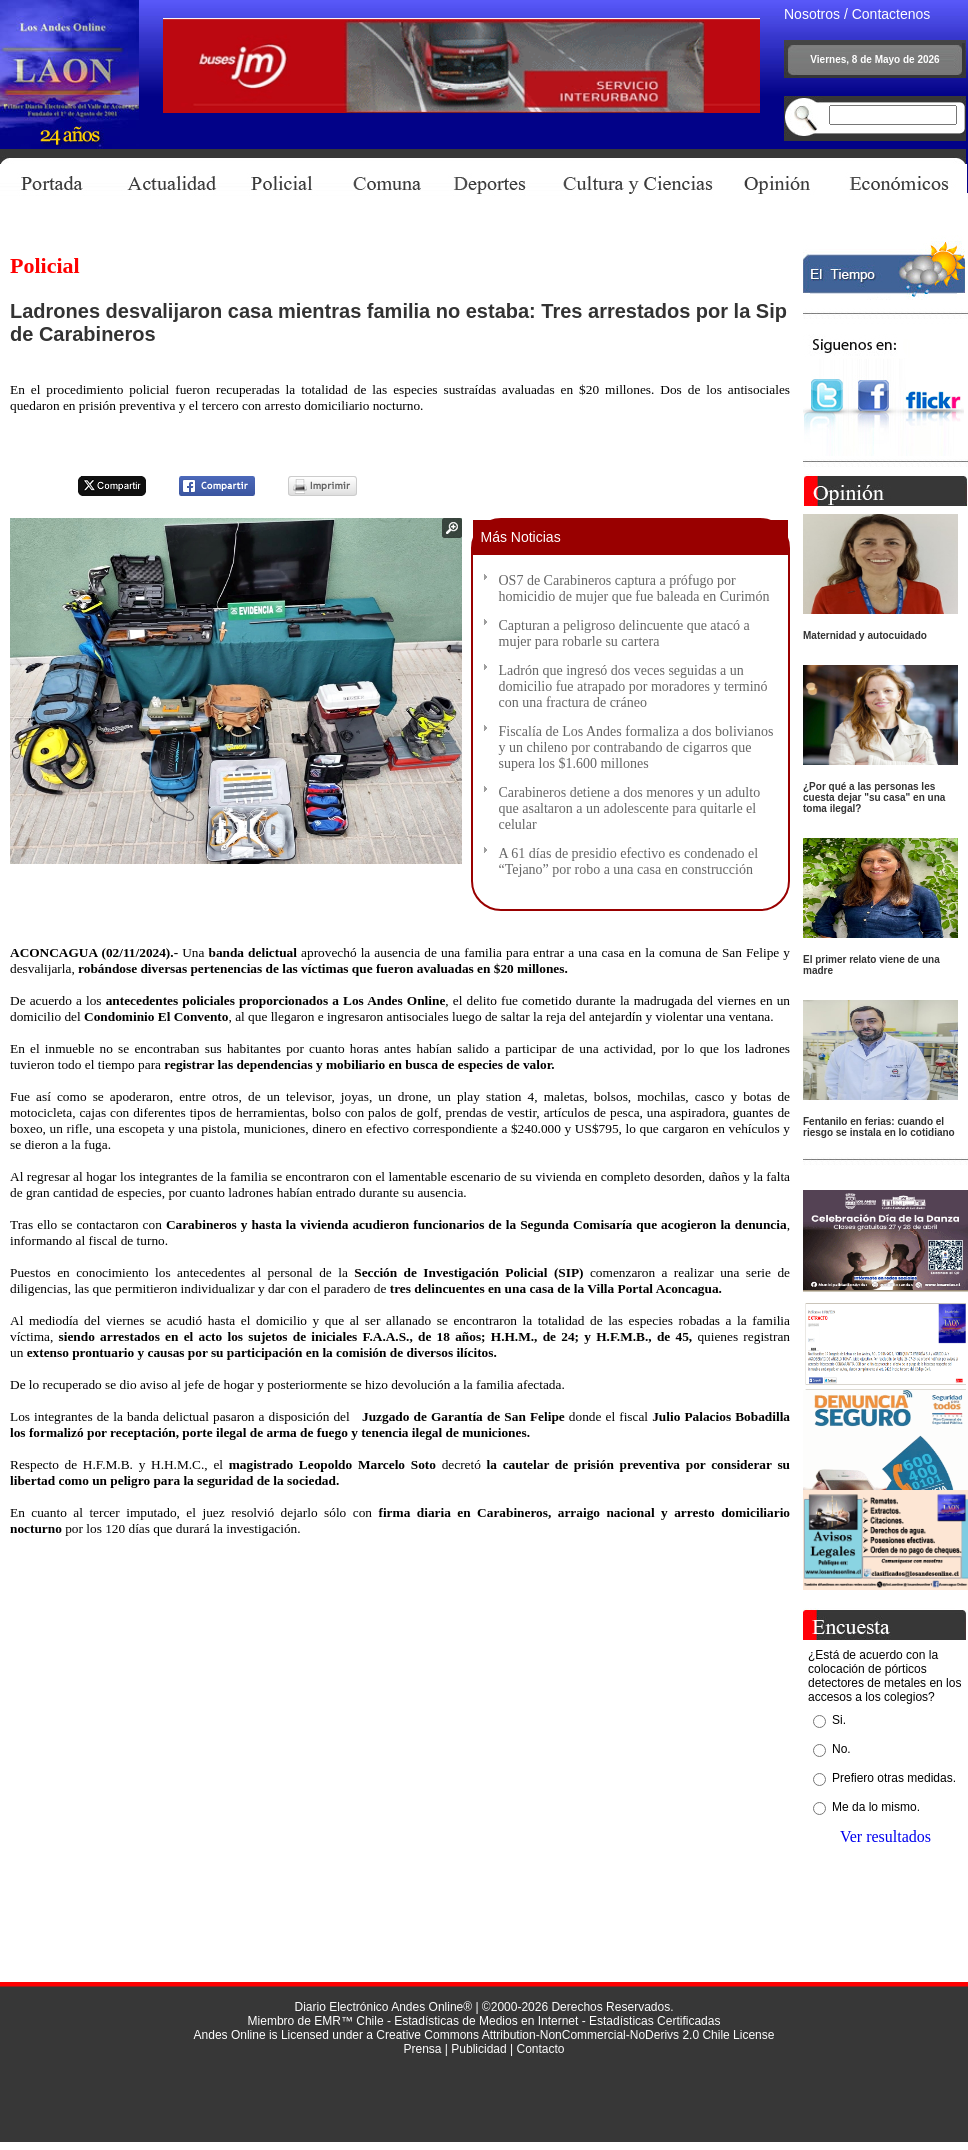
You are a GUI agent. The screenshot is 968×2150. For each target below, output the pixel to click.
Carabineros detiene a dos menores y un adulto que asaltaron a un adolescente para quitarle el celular (630, 808)
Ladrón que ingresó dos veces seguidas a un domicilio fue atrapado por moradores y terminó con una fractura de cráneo (633, 686)
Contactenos (891, 14)
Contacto (540, 2049)
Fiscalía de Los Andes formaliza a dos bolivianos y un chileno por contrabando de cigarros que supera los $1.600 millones (636, 747)
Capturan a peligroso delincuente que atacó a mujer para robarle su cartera (624, 633)
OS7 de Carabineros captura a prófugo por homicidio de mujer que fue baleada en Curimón (634, 588)
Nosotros (812, 14)
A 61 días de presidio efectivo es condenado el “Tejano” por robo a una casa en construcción (629, 861)
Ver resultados (885, 1836)
